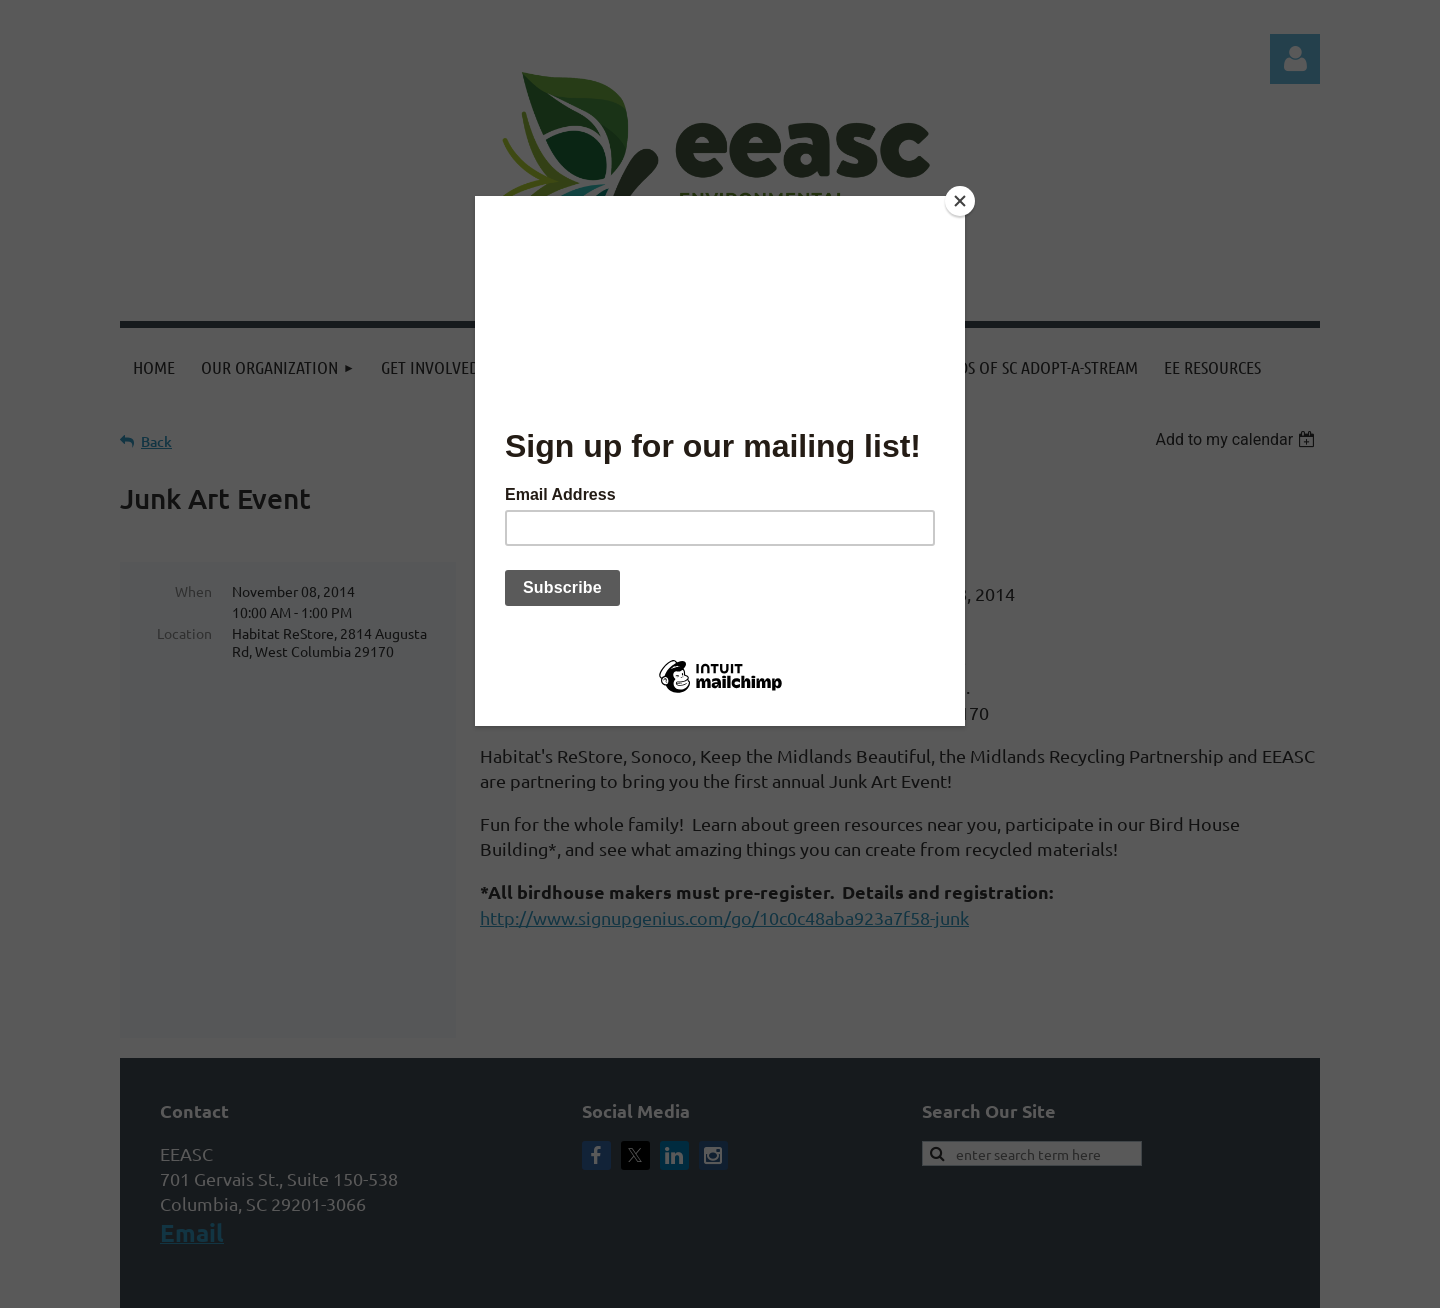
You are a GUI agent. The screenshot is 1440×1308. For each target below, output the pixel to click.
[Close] (960, 201)
